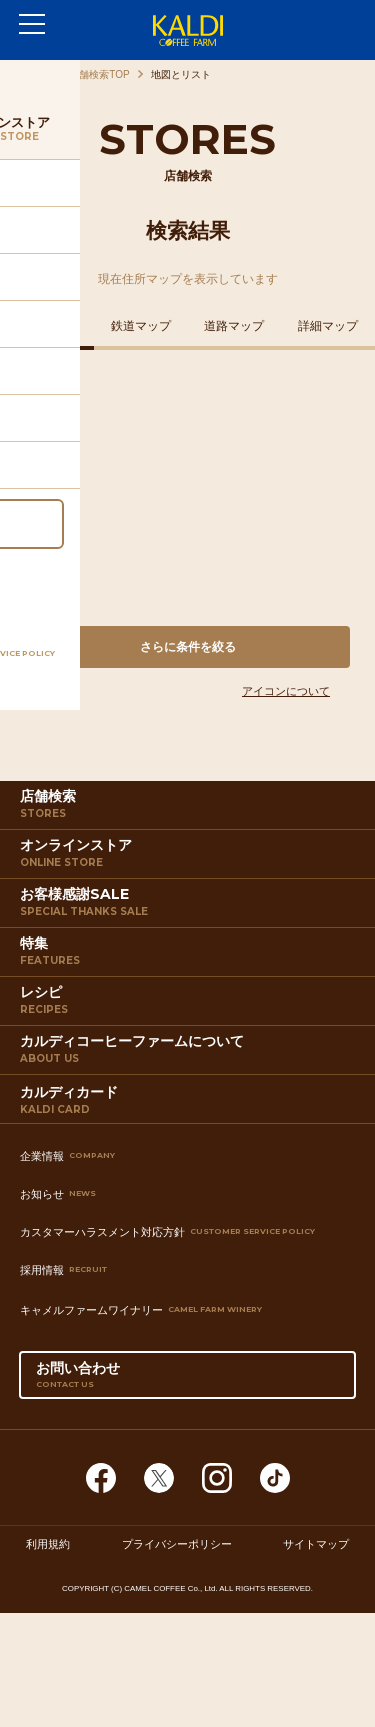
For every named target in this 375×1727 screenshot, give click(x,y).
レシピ (190, 1004)
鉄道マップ (141, 326)
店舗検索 (190, 808)
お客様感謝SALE (190, 906)
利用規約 (48, 1544)
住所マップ (47, 326)
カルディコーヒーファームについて (190, 1053)
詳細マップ (328, 326)
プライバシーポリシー (177, 1544)
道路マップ (234, 326)
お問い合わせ (188, 1379)
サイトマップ (316, 1544)
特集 (190, 955)
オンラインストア (190, 857)
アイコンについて (286, 691)
